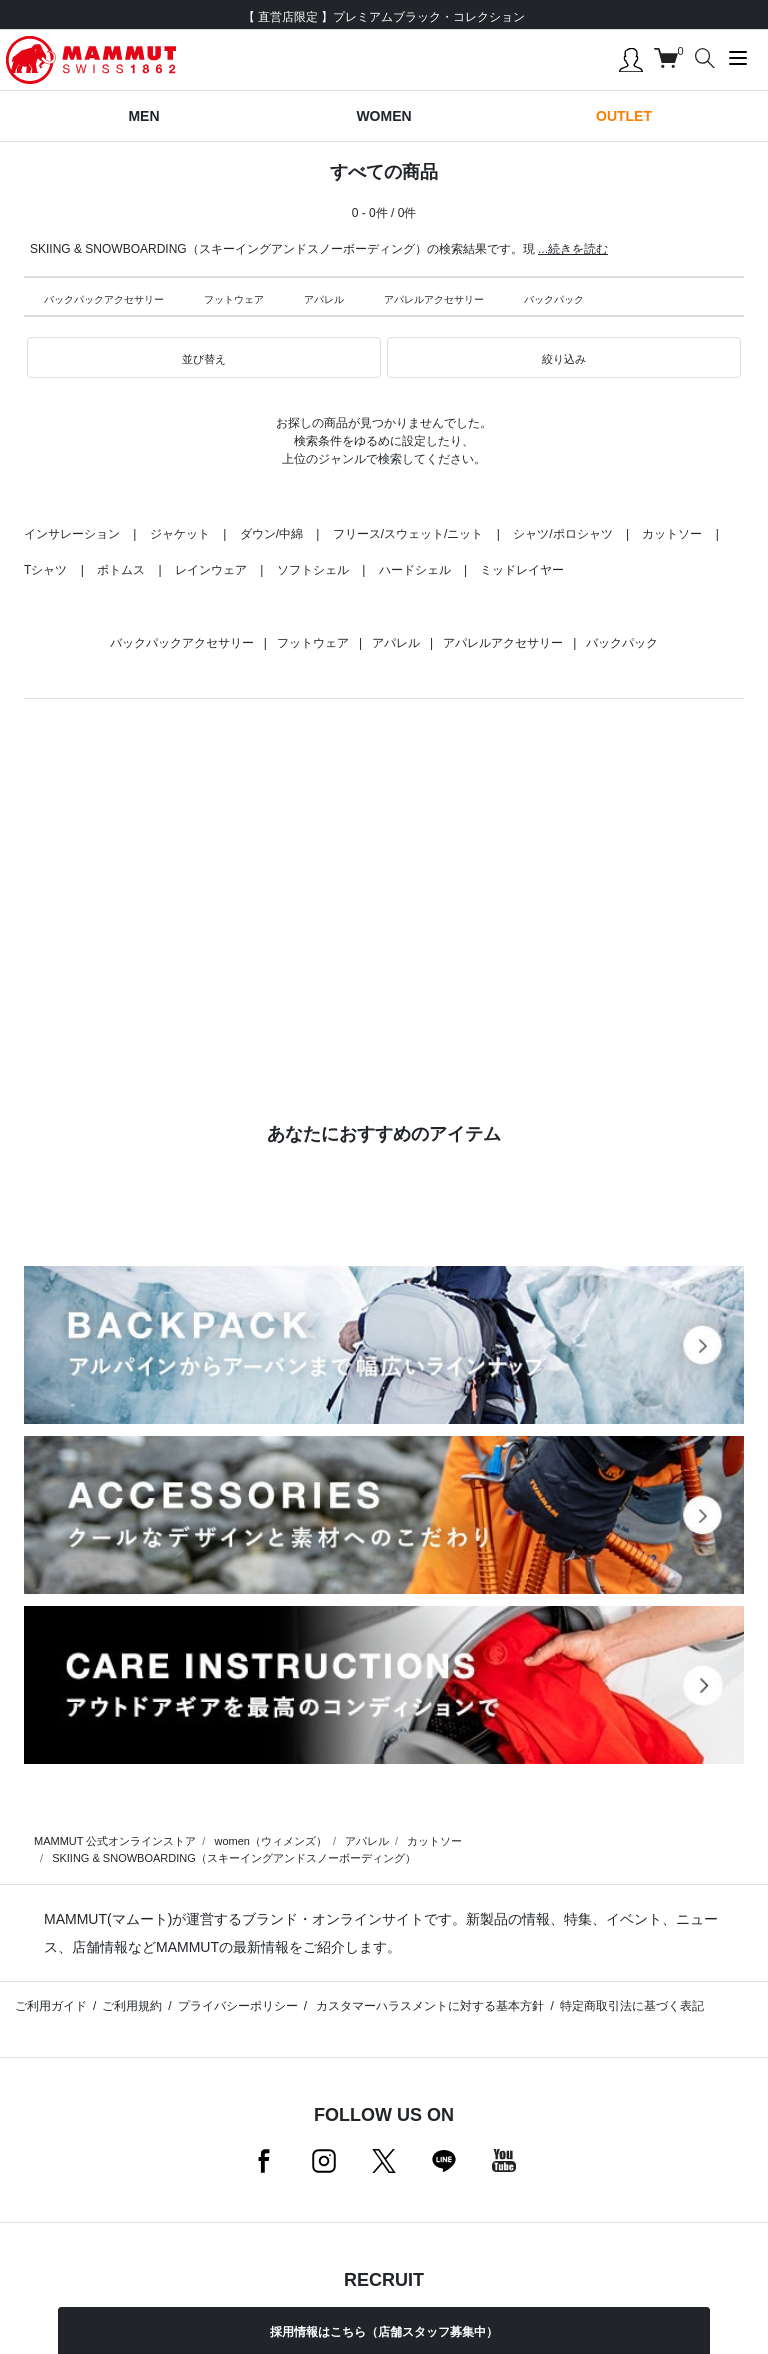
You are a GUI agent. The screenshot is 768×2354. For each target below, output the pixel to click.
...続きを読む (573, 249)
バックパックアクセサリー (104, 299)
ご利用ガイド (51, 2006)
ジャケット (180, 534)
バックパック (554, 299)
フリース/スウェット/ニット (408, 534)
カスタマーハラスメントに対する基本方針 (428, 2006)
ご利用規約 (132, 2006)
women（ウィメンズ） (270, 1841)
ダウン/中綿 (271, 534)
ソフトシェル (313, 570)
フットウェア (234, 299)
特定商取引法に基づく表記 (632, 2006)
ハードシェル (415, 570)
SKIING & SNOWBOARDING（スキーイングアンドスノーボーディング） (234, 1858)
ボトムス (121, 570)
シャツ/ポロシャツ (562, 534)
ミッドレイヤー (522, 570)
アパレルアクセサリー (434, 299)
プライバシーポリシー (238, 2006)
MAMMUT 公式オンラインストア (115, 1841)
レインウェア (211, 570)
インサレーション (72, 534)
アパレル (324, 299)
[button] (204, 358)
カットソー (672, 534)
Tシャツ (45, 570)
